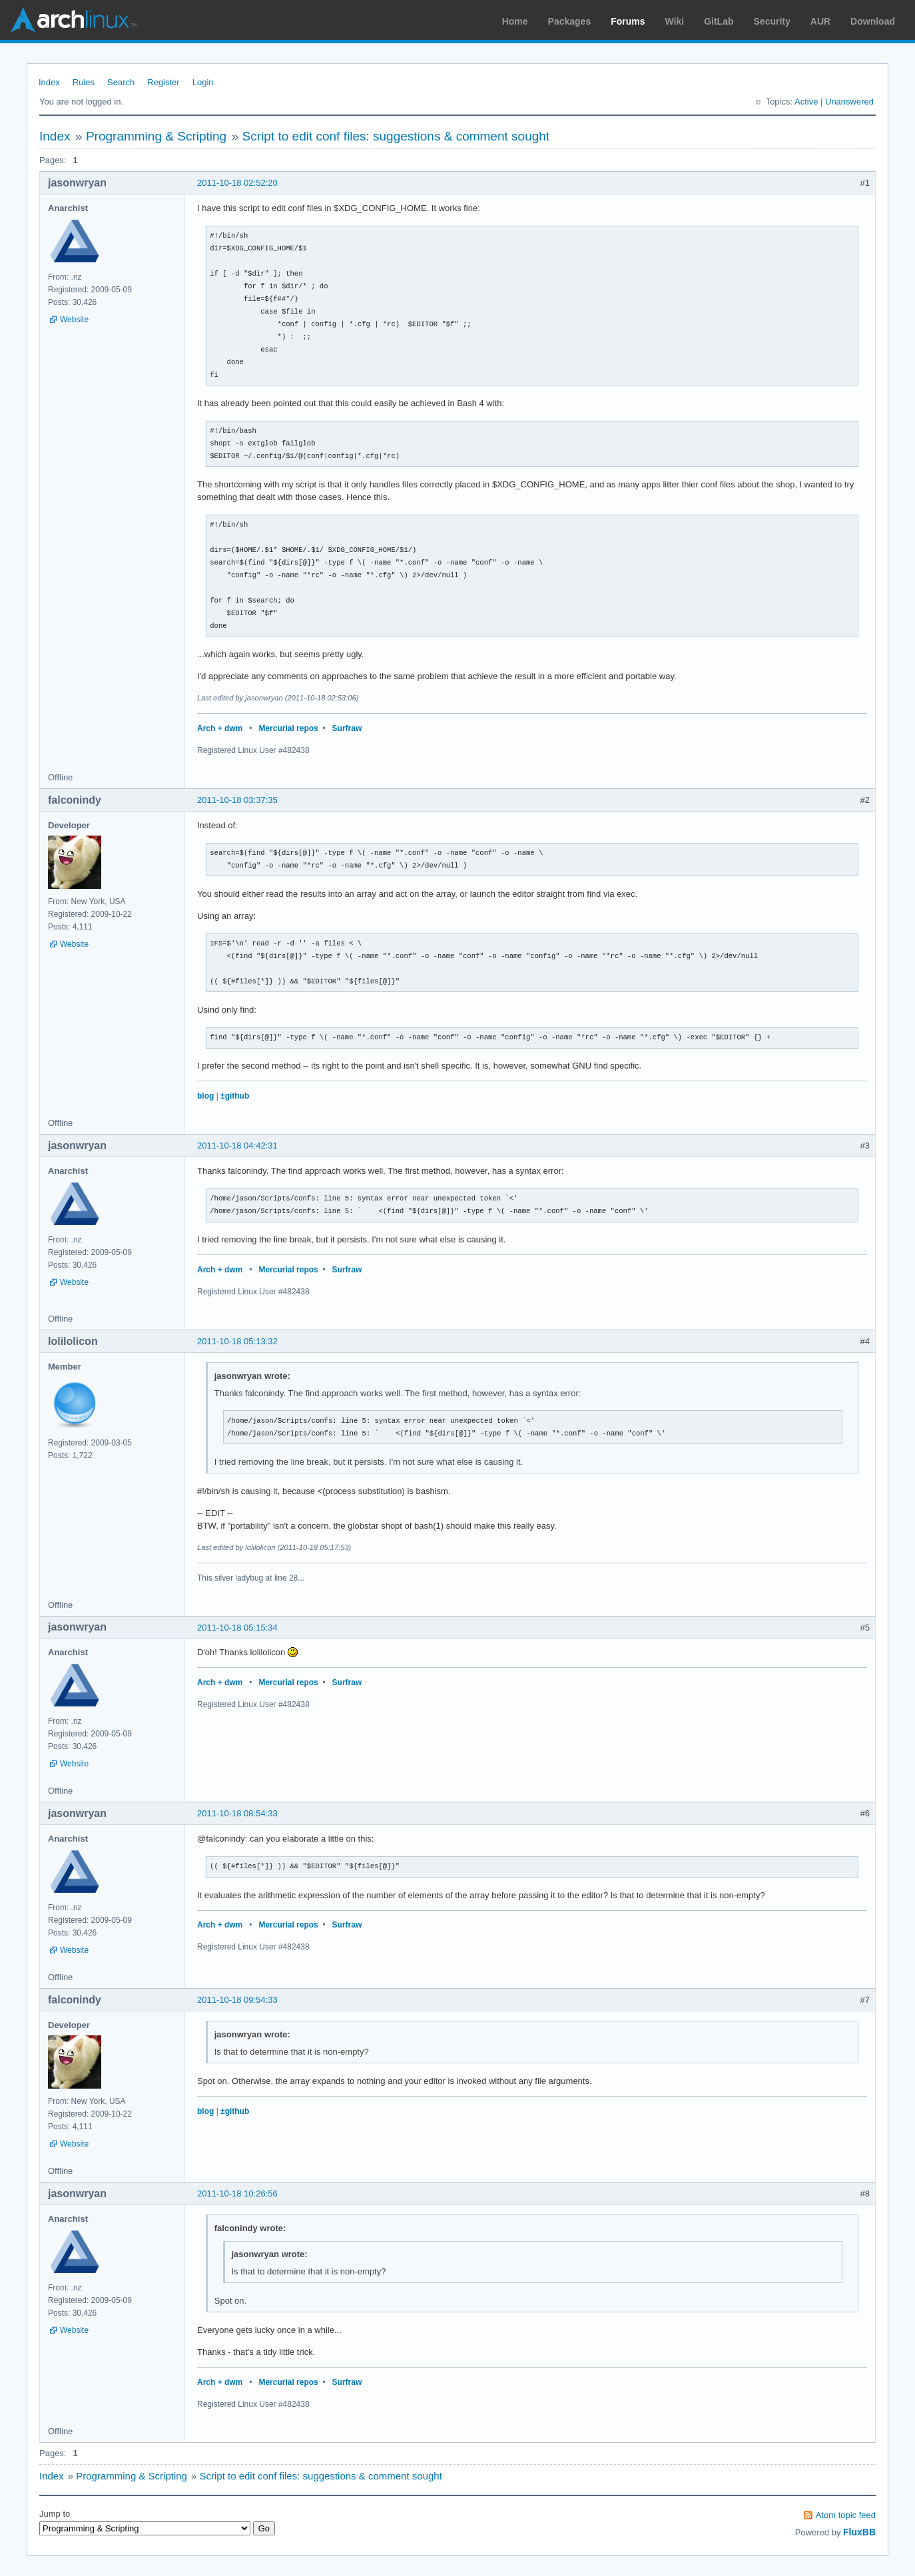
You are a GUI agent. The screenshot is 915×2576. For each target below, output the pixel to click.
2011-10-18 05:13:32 (237, 1341)
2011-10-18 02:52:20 (237, 183)
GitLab (718, 21)
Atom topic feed (846, 2515)
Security (772, 21)
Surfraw (347, 728)
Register (163, 82)
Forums (628, 21)
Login (203, 82)
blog (205, 1096)
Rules (84, 82)
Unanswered (849, 102)
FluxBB (859, 2532)
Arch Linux (73, 20)
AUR (820, 21)
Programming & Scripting (156, 136)
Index (49, 82)
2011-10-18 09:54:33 (237, 2000)
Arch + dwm (219, 728)
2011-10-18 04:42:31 (237, 1146)
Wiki (675, 21)
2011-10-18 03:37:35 (237, 800)
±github (234, 1096)
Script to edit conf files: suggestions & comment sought (396, 136)
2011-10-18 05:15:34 (237, 1628)
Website (74, 319)
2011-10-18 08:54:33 (237, 1813)
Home (515, 21)
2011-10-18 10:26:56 (237, 2193)
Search (121, 82)
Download (872, 21)
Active (806, 102)
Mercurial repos (288, 728)
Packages (569, 21)
